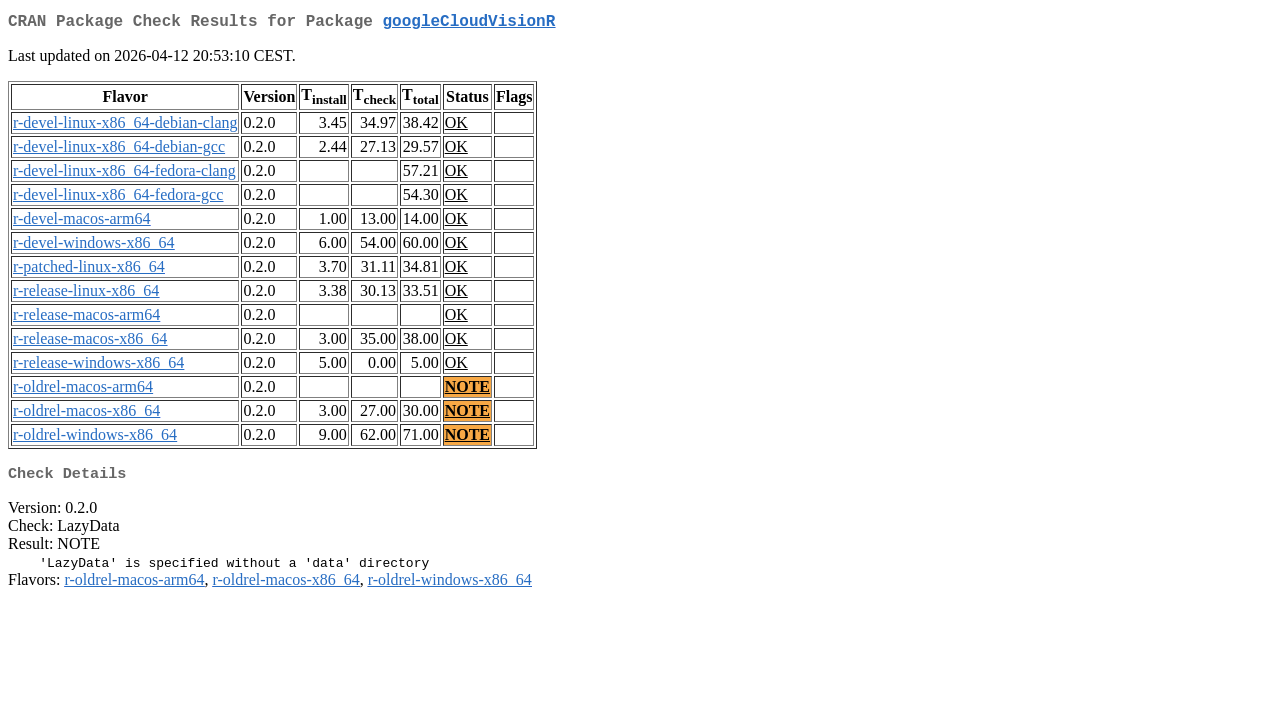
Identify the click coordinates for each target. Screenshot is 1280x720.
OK (456, 126)
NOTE (467, 390)
